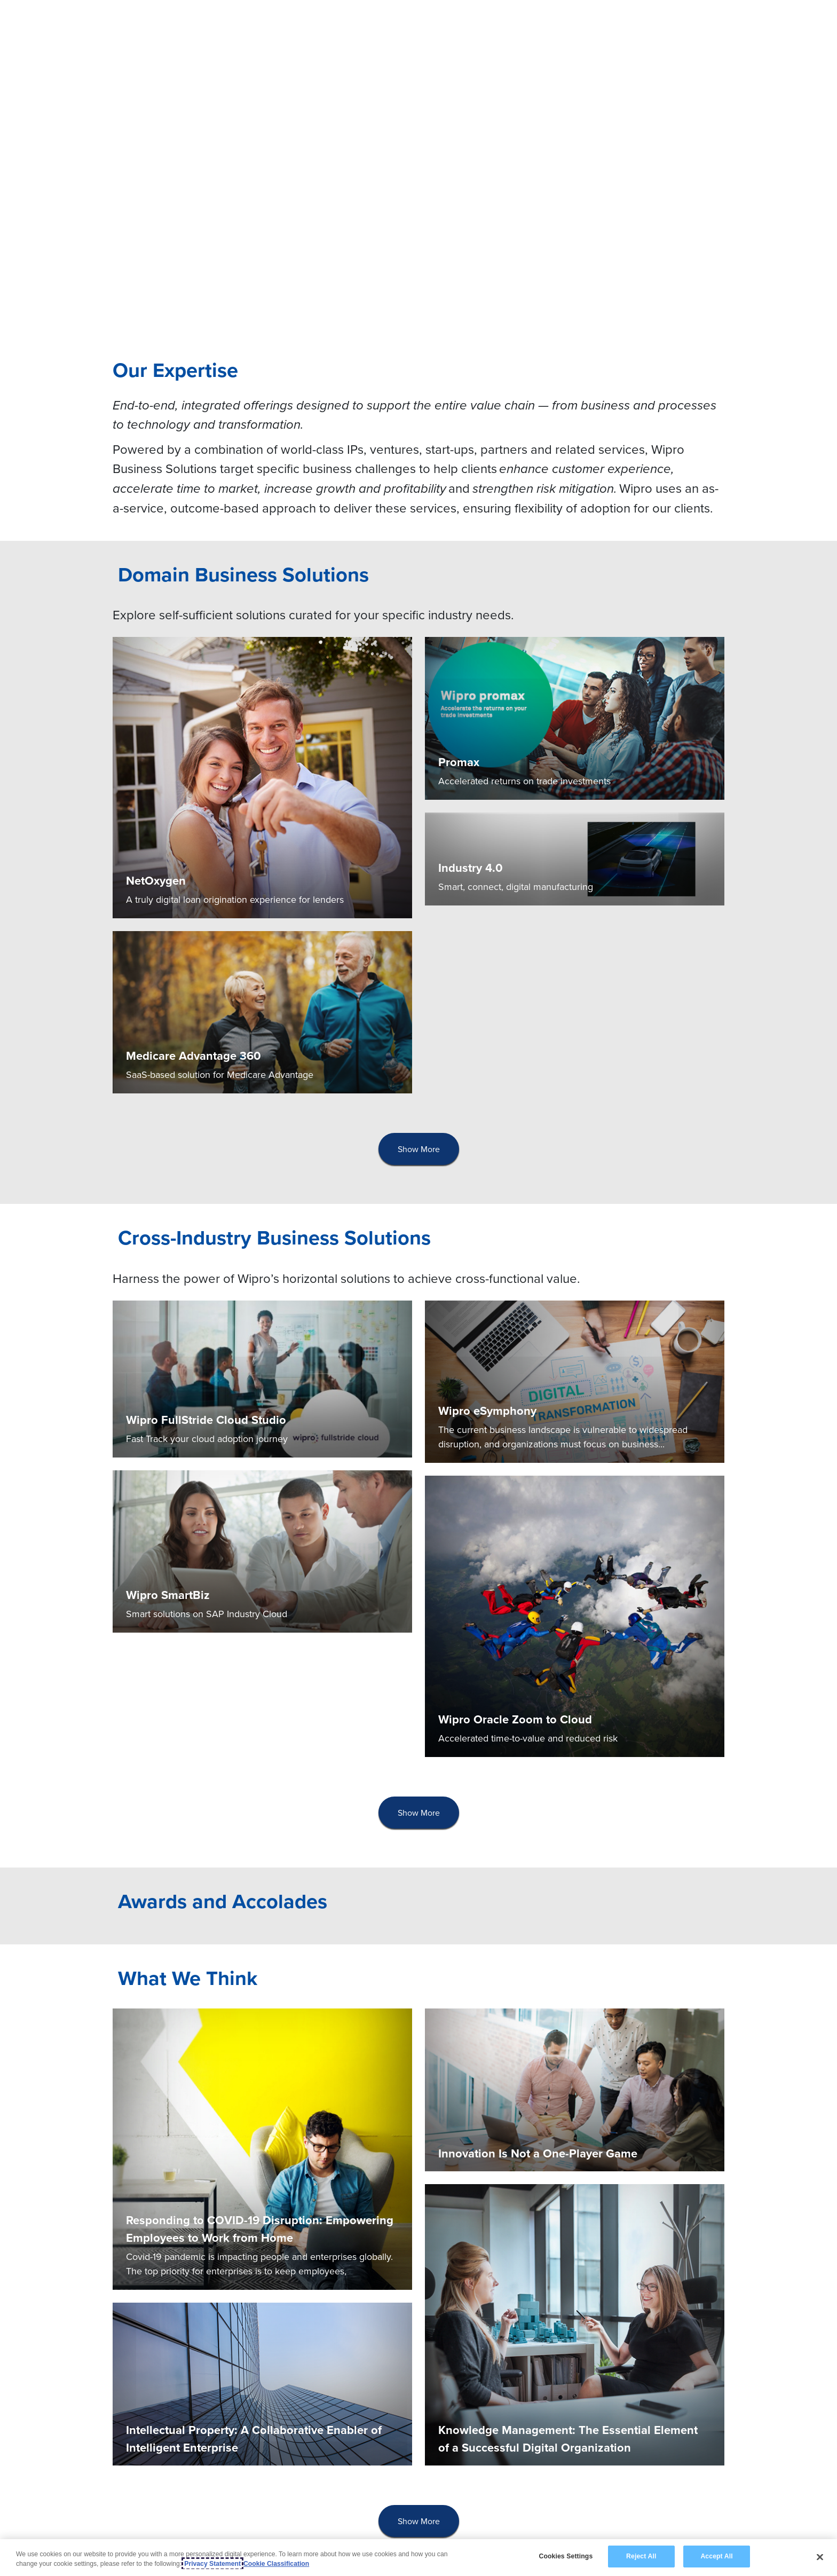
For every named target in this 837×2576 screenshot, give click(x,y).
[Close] (820, 2557)
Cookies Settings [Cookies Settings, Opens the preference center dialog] (566, 2556)
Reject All (641, 2556)
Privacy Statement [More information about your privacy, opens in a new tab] (212, 2563)
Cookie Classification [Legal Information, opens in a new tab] (276, 2563)
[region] (418, 2557)
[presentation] (418, 1149)
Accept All (716, 2556)
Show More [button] (419, 1149)
